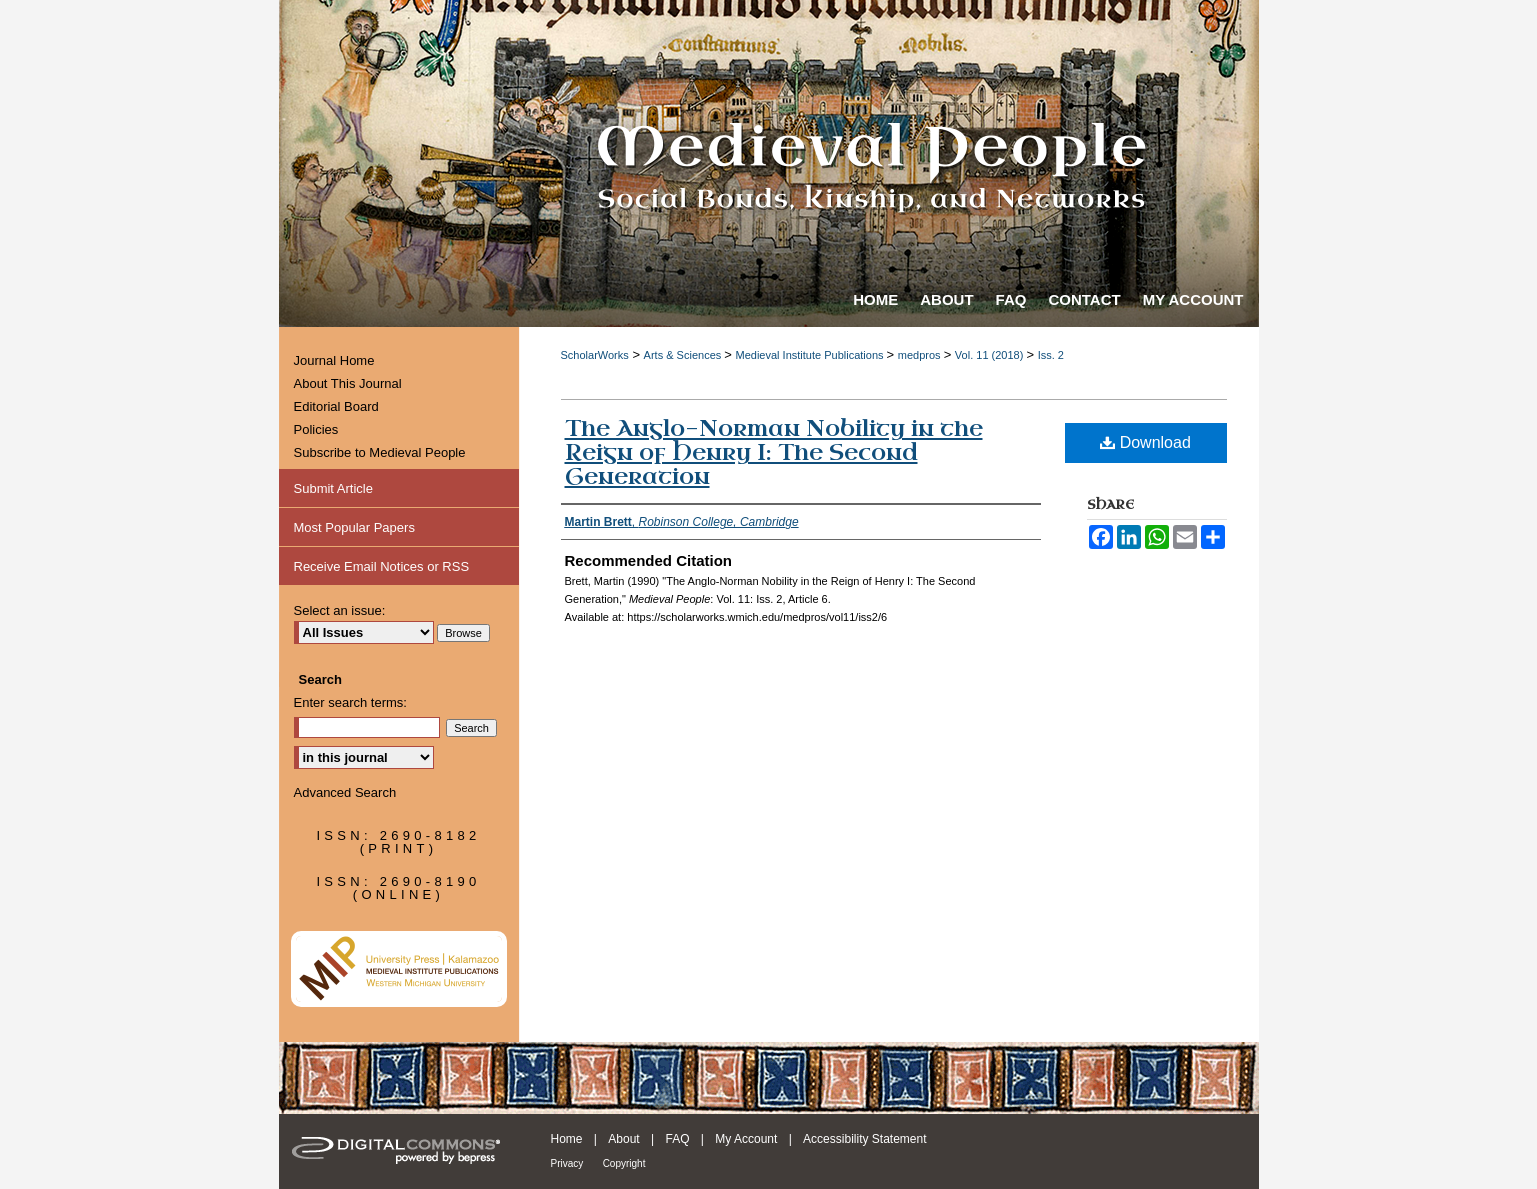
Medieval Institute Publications (811, 355)
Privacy (567, 1163)
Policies (316, 429)
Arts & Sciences (684, 355)
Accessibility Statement (864, 1139)
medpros (921, 355)
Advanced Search (345, 792)
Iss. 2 (1051, 355)
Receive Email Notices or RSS (382, 566)
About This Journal (348, 383)
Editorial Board (336, 406)
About (623, 1139)
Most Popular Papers (354, 527)
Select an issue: (340, 610)
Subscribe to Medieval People (380, 452)
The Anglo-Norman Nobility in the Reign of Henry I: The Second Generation (774, 452)
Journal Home (334, 360)
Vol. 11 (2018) (991, 355)
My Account (746, 1139)
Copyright (624, 1163)
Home (567, 1139)
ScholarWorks (595, 355)
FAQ (677, 1139)
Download (1145, 442)
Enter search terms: (350, 702)
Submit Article (333, 488)
